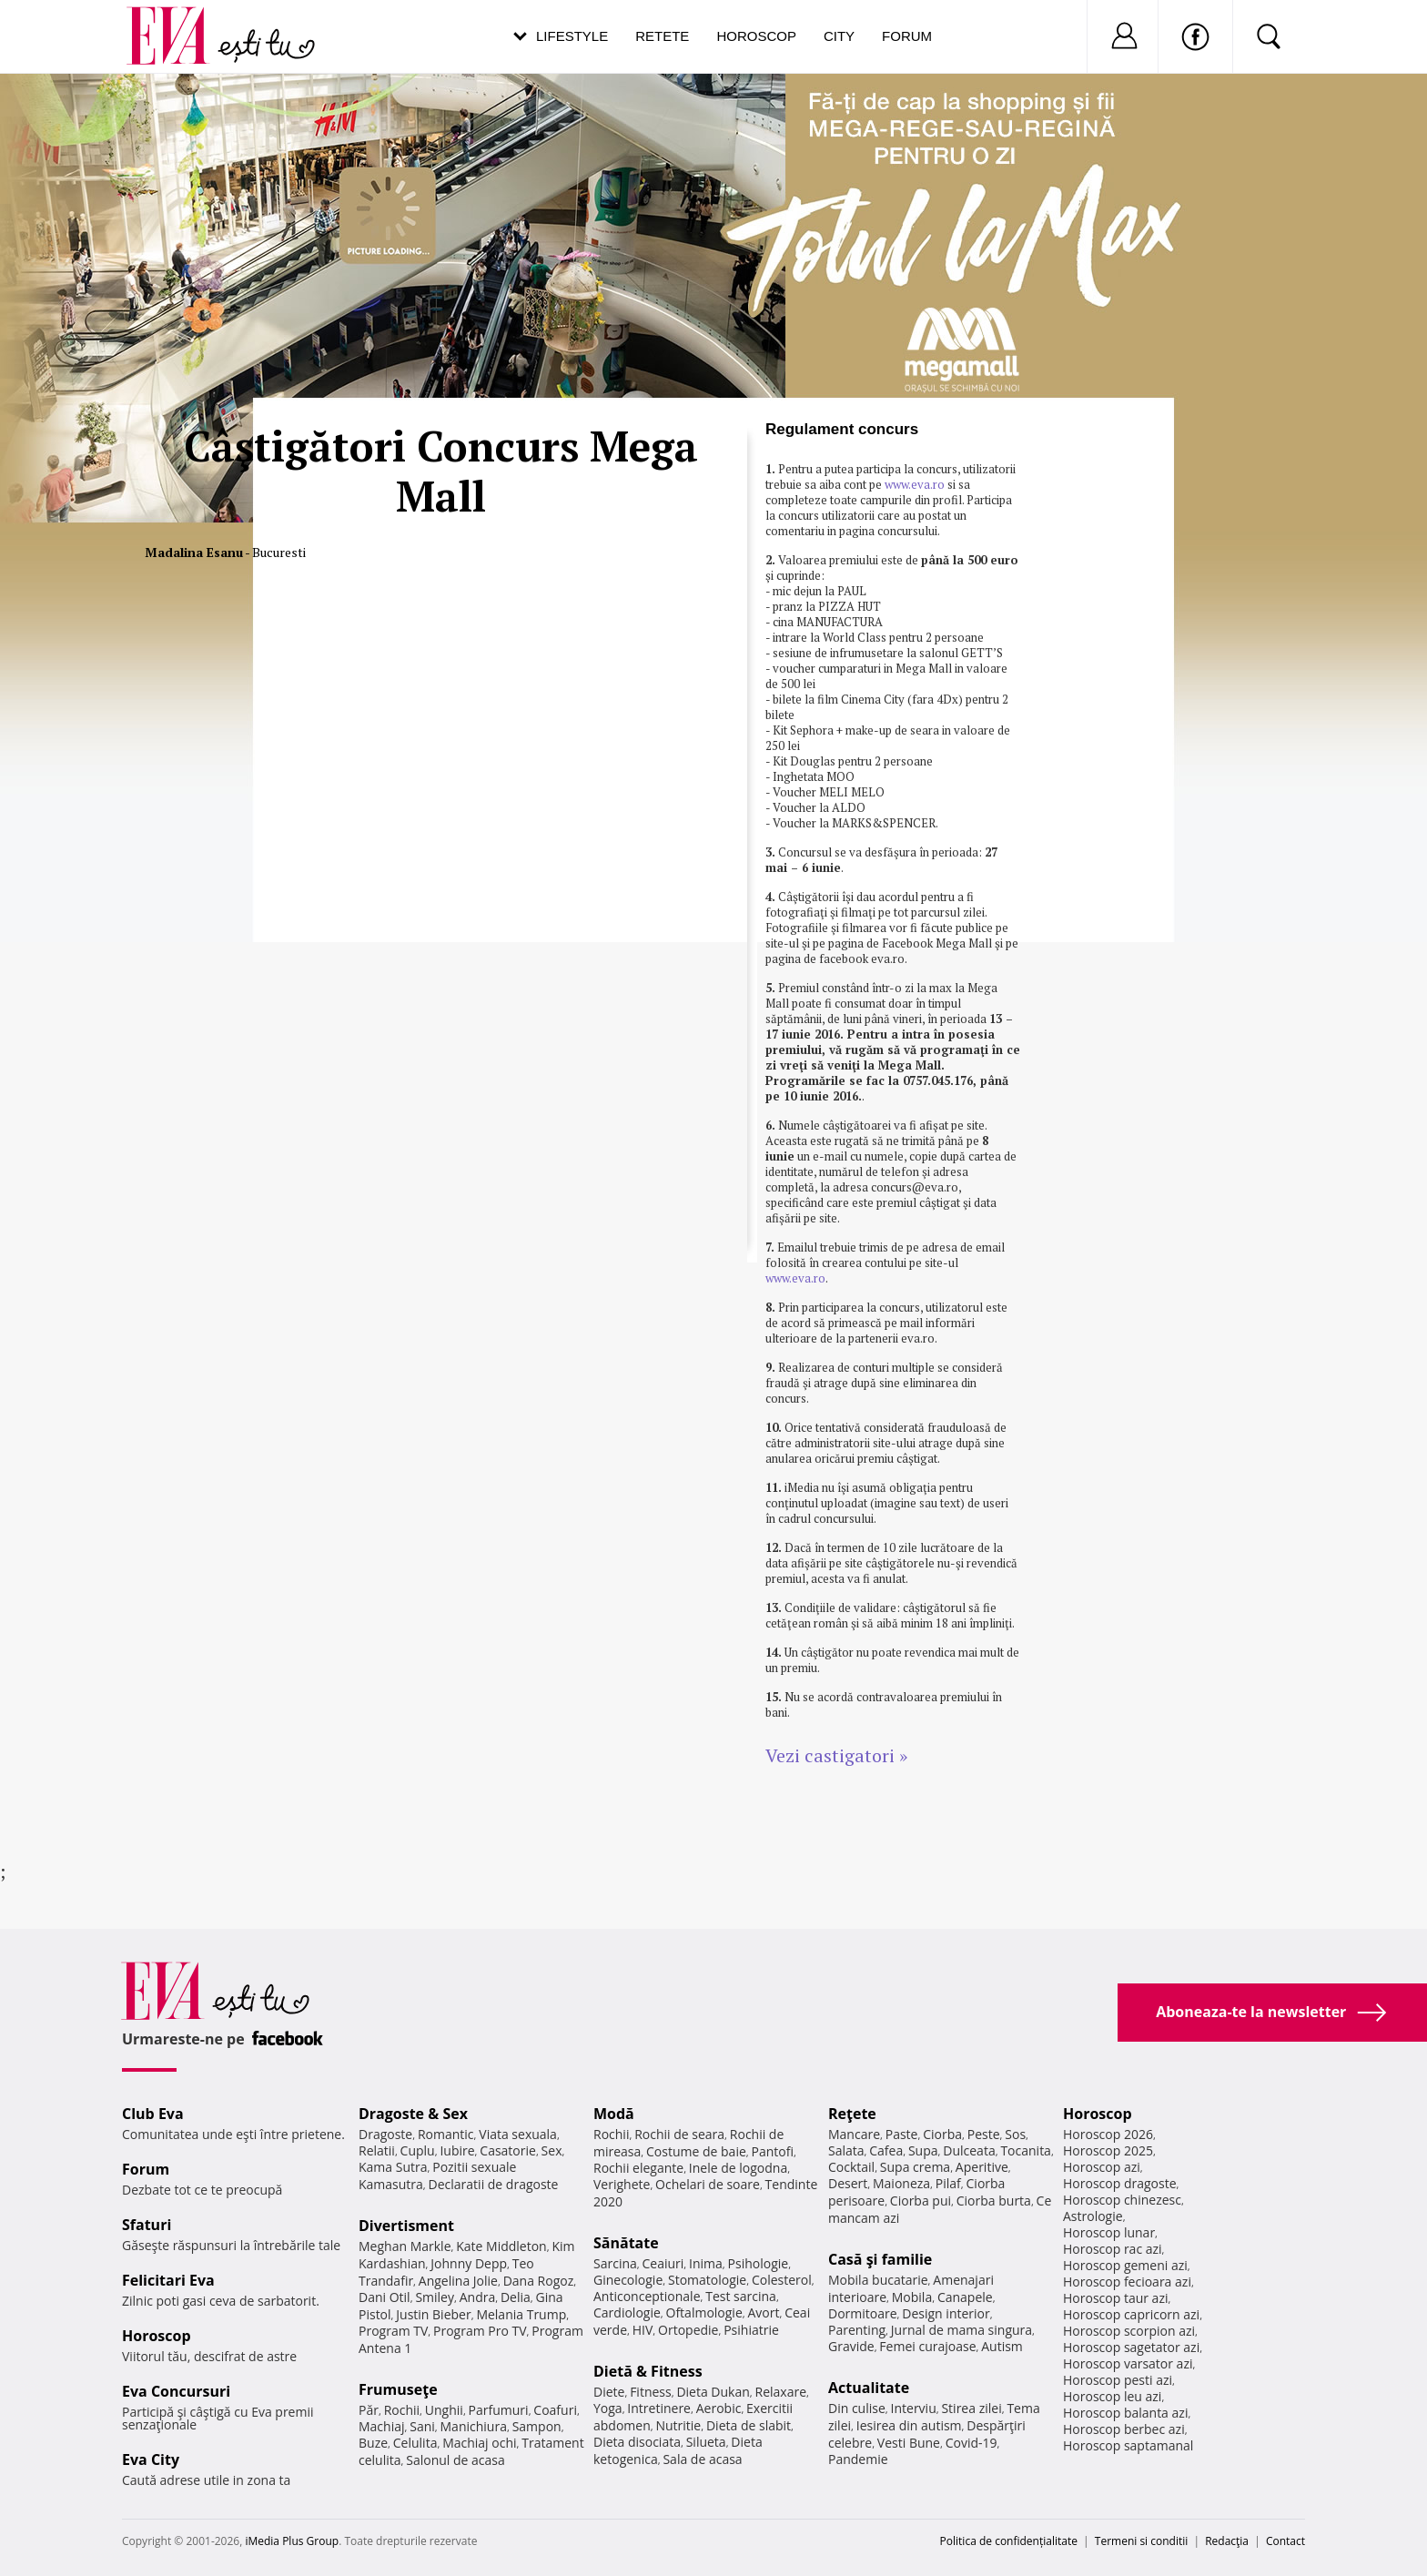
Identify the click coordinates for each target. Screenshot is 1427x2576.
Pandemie (858, 2459)
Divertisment (406, 2226)
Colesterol (782, 2279)
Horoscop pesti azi (1117, 2379)
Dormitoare (862, 2313)
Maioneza (901, 2183)
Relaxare (781, 2391)
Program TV (393, 2330)
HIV (643, 2329)
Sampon (537, 2426)
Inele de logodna (738, 2167)
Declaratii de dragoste (494, 2184)
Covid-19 (971, 2442)
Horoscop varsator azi (1127, 2363)
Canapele (965, 2297)
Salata (846, 2150)
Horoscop (756, 36)
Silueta (706, 2441)
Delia (516, 2297)
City (839, 36)
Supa (923, 2150)
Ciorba (942, 2134)
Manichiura (473, 2426)
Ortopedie (688, 2329)
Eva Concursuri (176, 2391)
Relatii (377, 2150)
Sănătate (626, 2243)
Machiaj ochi (479, 2442)
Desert (847, 2183)
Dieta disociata (637, 2441)
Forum (907, 36)
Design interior (945, 2313)
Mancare (854, 2134)
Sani (422, 2426)
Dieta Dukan (712, 2391)
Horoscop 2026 (1108, 2134)
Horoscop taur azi (1115, 2298)
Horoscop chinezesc (1122, 2199)
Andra (478, 2297)
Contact (1285, 2541)
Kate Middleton (501, 2246)
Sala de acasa (702, 2459)
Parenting (857, 2329)
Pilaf (948, 2183)
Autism (1002, 2346)
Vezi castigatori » (836, 1755)
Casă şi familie (880, 2259)
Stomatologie (707, 2279)
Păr (369, 2410)
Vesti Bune (908, 2442)
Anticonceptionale (647, 2296)
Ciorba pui (920, 2200)
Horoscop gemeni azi (1125, 2265)
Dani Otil (384, 2297)
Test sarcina (740, 2296)
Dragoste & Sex (413, 2114)
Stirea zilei (971, 2408)
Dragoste (385, 2134)
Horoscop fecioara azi (1127, 2281)
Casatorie (508, 2150)
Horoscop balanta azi (1125, 2412)
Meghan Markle (405, 2246)
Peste (983, 2134)
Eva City (150, 2459)
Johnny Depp (468, 2263)
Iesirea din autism (909, 2425)
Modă (613, 2114)
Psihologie (758, 2263)
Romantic (446, 2134)
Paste (902, 2134)
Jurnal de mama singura (961, 2329)
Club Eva (153, 2114)
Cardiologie (627, 2312)
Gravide (851, 2346)
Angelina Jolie (458, 2280)
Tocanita (1025, 2150)
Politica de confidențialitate (1009, 2541)
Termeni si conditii (1142, 2541)
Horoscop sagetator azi (1131, 2347)
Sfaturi (146, 2225)
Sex (551, 2150)
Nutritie (678, 2425)
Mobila (912, 2297)
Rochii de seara (679, 2134)
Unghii (444, 2410)
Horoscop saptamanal (1128, 2445)
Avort (763, 2312)
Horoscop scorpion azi (1129, 2330)
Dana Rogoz (538, 2280)
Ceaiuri (663, 2263)
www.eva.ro (915, 484)
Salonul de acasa (455, 2460)
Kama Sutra (393, 2166)
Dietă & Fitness (648, 2371)
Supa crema (915, 2166)
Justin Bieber (433, 2314)
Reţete (852, 2114)
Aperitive (982, 2166)
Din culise (857, 2408)
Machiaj (382, 2426)
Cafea (886, 2150)
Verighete (621, 2184)
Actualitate (868, 2388)
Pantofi (773, 2151)
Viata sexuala (518, 2134)
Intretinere (659, 2408)
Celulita (415, 2442)
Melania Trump (521, 2314)
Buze (373, 2442)
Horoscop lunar (1109, 2232)
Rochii (402, 2410)
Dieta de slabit (748, 2425)
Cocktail (851, 2166)
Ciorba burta (993, 2200)
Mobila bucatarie (878, 2279)
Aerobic (719, 2408)
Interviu (913, 2408)
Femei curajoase (927, 2346)
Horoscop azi (1101, 2166)
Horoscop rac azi (1112, 2248)
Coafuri (555, 2410)
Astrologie (1093, 2216)
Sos (1015, 2134)
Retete (662, 36)
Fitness (651, 2391)
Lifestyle (572, 36)
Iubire (457, 2150)
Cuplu (417, 2150)
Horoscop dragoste (1120, 2183)
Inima (706, 2263)
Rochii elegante (638, 2167)
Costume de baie (696, 2151)
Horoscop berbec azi (1124, 2429)
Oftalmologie (704, 2312)
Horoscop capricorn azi (1131, 2314)
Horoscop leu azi (1112, 2396)
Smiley (434, 2297)
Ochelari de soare (707, 2184)
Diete (608, 2391)
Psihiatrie (751, 2329)
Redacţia (1227, 2541)
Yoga (607, 2408)
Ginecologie (628, 2279)
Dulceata (969, 2150)
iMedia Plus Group (292, 2541)
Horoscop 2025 (1108, 2150)
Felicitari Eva (168, 2280)
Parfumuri (499, 2410)
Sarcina (615, 2263)
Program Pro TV (480, 2330)
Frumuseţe (398, 2389)
